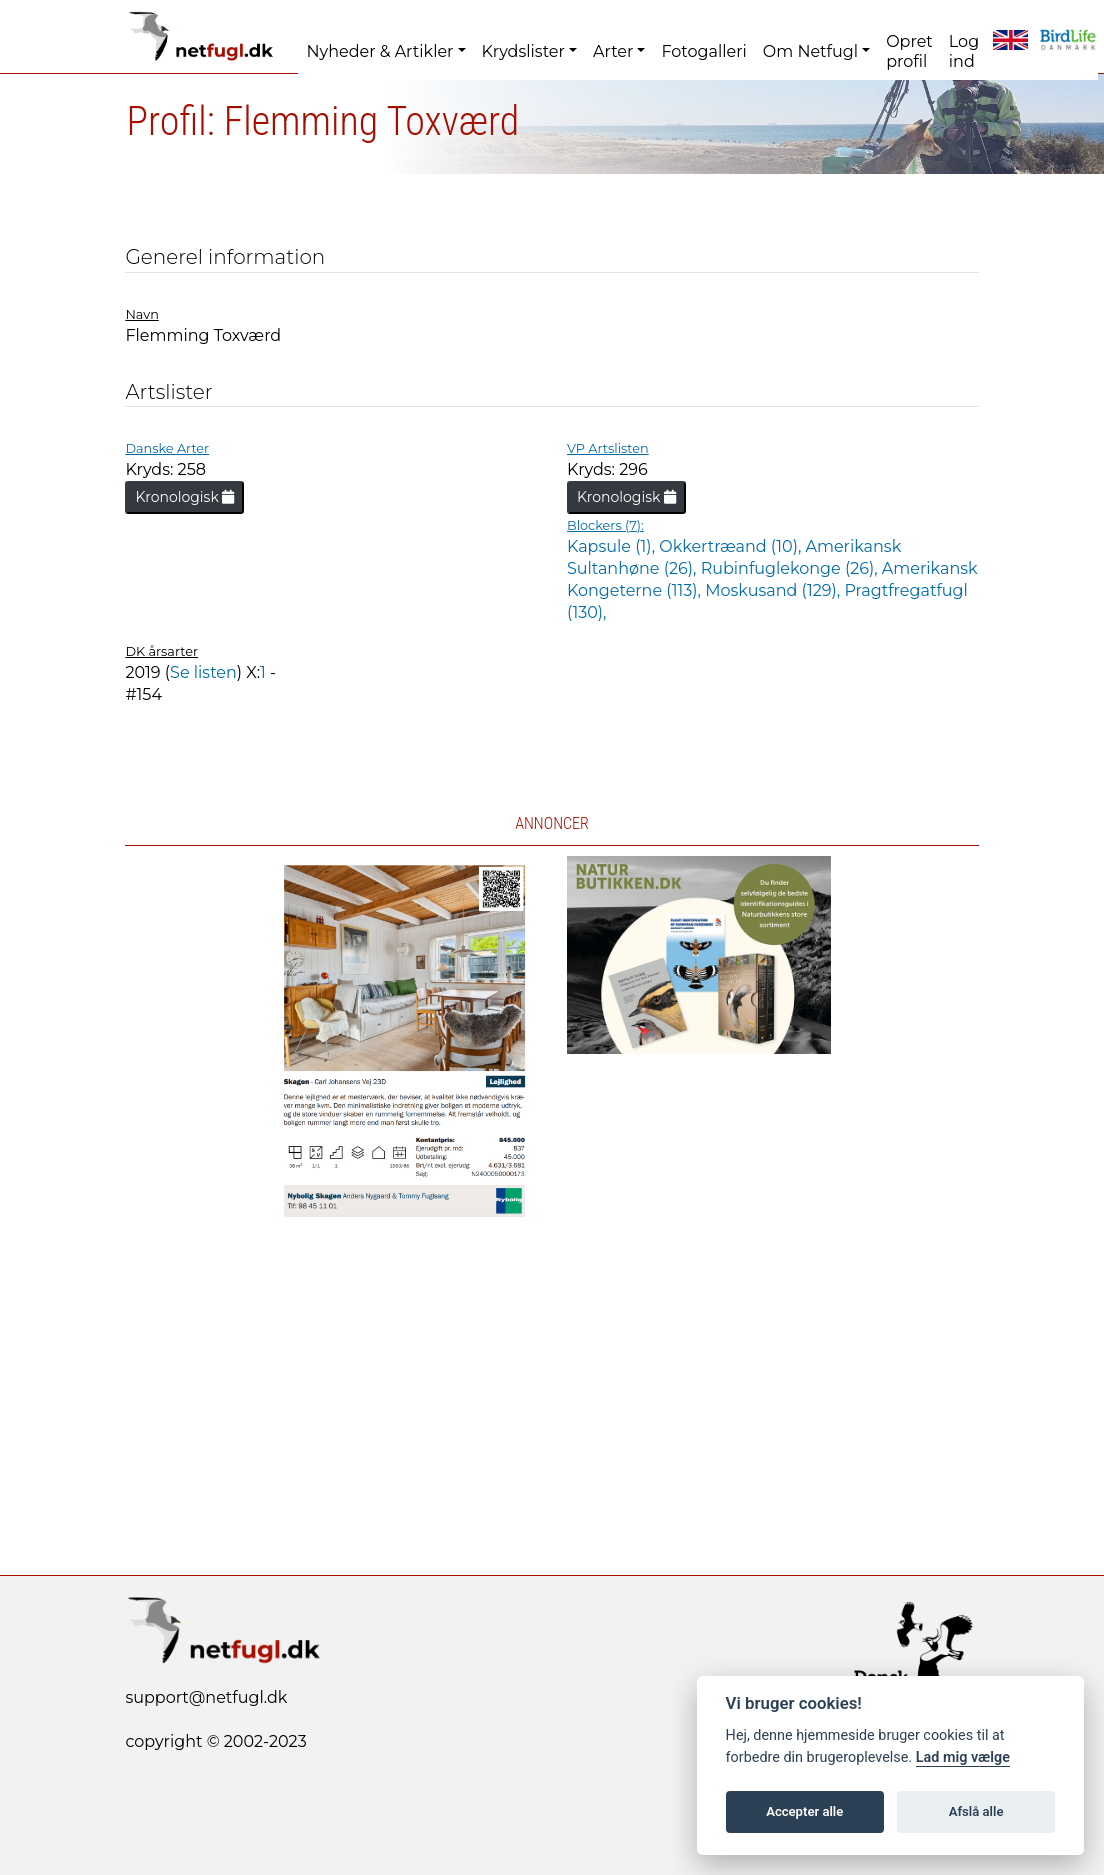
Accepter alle (804, 1811)
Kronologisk (184, 497)
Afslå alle (976, 1811)
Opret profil (909, 51)
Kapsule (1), (613, 546)
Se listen (203, 672)
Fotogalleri (703, 51)
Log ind (964, 51)
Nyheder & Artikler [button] (379, 51)
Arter (613, 51)
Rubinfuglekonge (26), (791, 568)
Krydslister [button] (523, 51)
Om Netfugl (810, 51)
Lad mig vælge (963, 1757)
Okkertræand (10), (732, 546)
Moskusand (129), (774, 590)
